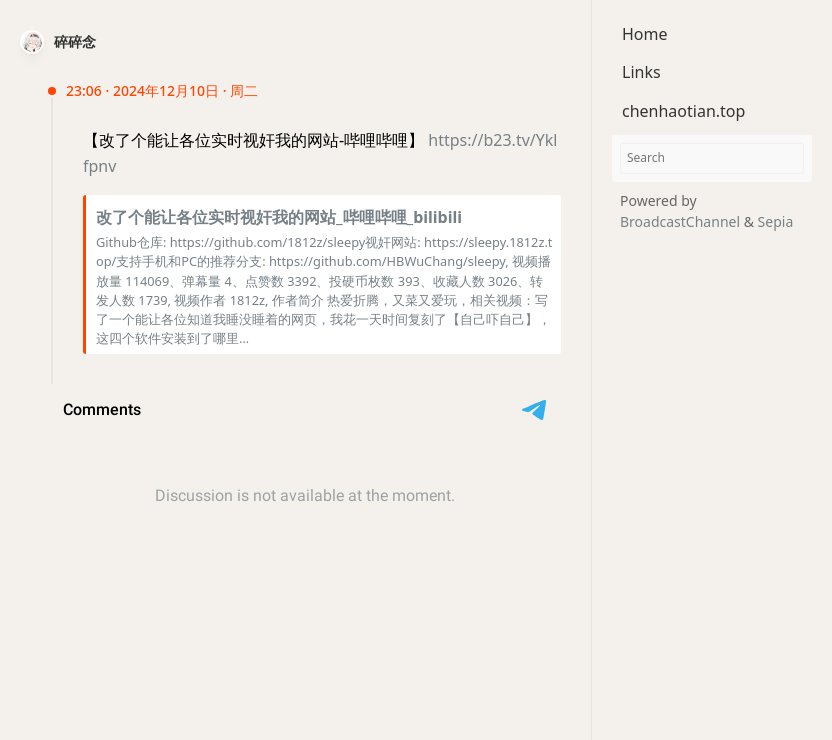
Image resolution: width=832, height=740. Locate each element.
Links (641, 72)
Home (645, 34)
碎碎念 (75, 41)
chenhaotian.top (683, 111)
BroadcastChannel (682, 221)
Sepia (776, 221)
